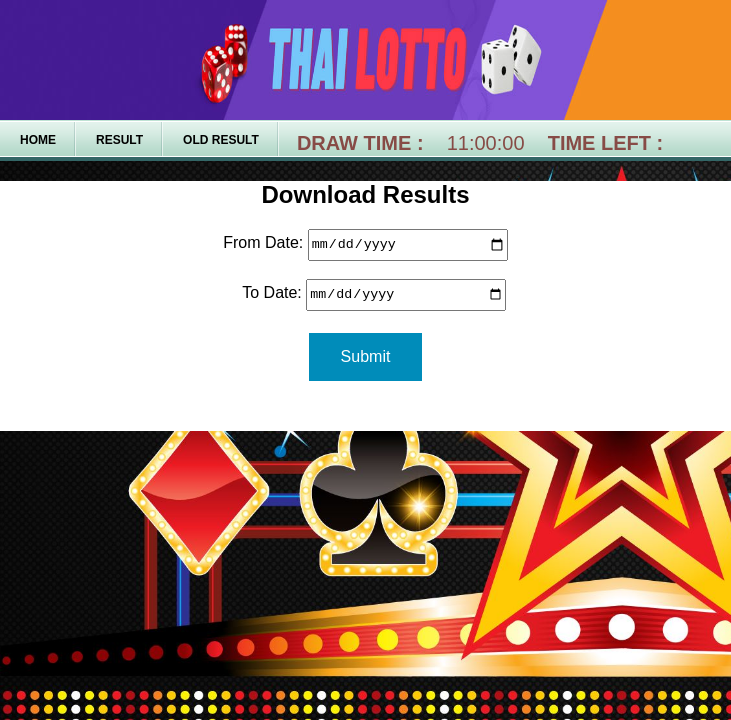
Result (119, 140)
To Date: (263, 294)
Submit (366, 356)
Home (38, 140)
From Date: (263, 244)
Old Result (221, 140)
